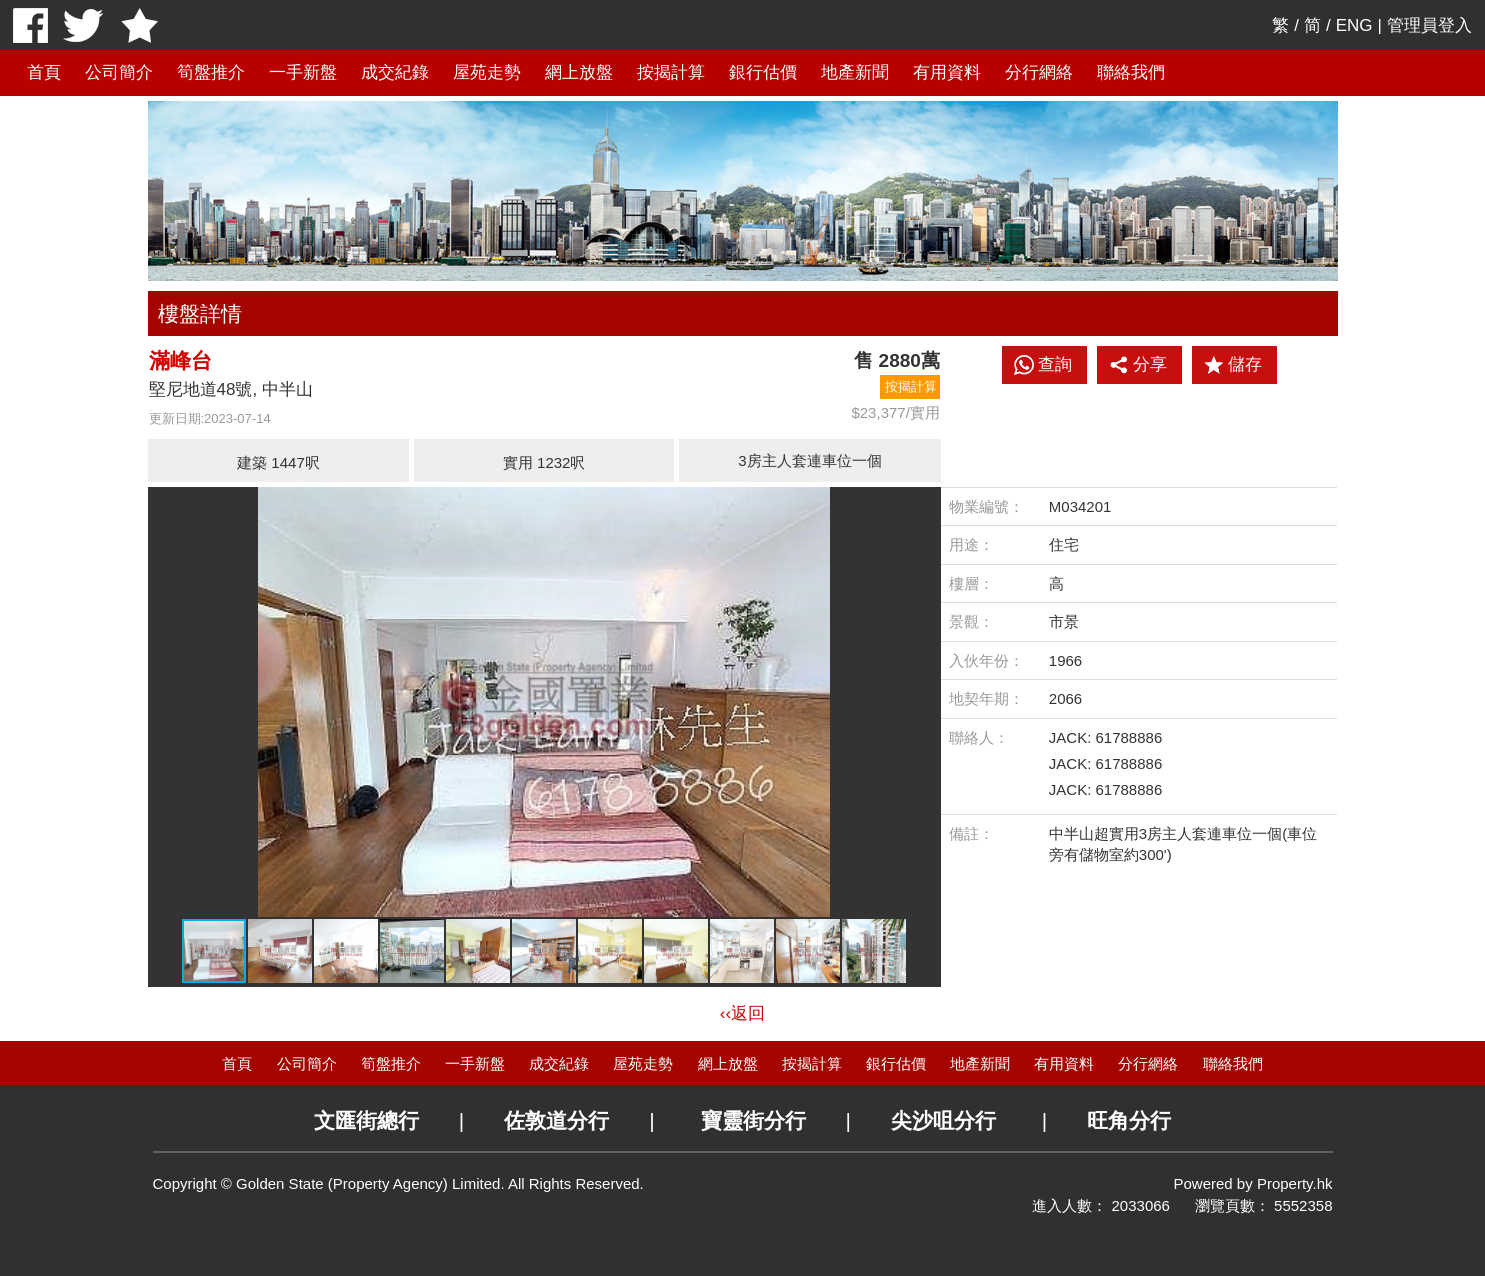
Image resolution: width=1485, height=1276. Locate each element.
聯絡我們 (1131, 72)
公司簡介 (119, 72)
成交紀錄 (395, 72)
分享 (1138, 365)
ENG (1354, 25)
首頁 (44, 72)
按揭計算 (671, 72)
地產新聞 (855, 72)
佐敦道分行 (556, 1120)
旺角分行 (1129, 1120)
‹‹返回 (742, 1013)
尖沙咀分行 (943, 1120)
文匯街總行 (366, 1120)
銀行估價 (763, 72)
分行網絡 (1039, 72)
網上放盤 (579, 72)
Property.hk (1295, 1183)
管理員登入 (1429, 25)
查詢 (1055, 364)
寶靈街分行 (753, 1120)
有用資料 (947, 72)
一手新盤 (303, 72)
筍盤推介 (211, 72)
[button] (923, 505)
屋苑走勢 (487, 72)
